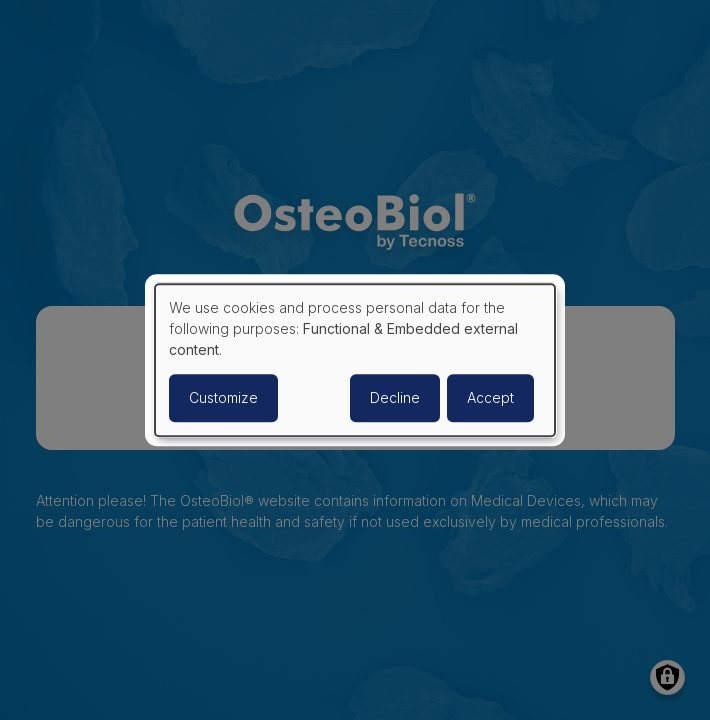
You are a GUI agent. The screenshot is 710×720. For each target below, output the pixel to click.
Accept (490, 397)
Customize (223, 397)
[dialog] (355, 360)
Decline (395, 397)
